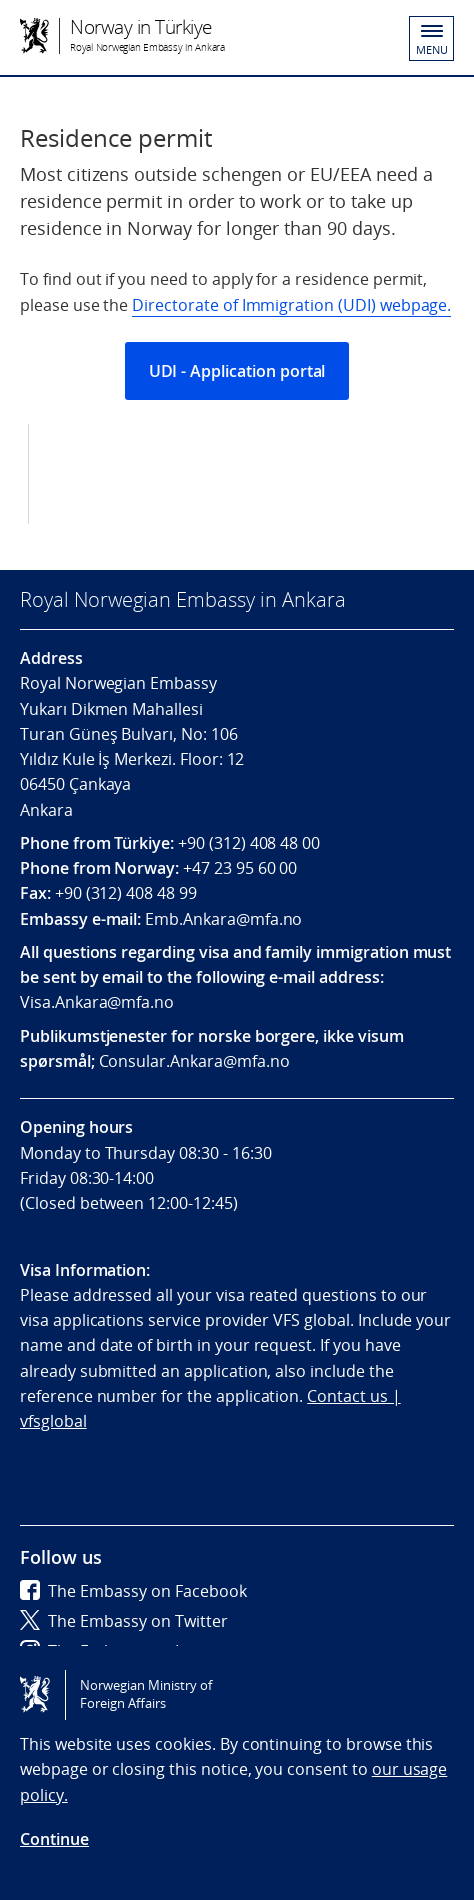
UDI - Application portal (237, 371)
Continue (54, 1839)
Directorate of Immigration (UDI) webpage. (291, 305)
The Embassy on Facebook (133, 1591)
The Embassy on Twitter (124, 1621)
